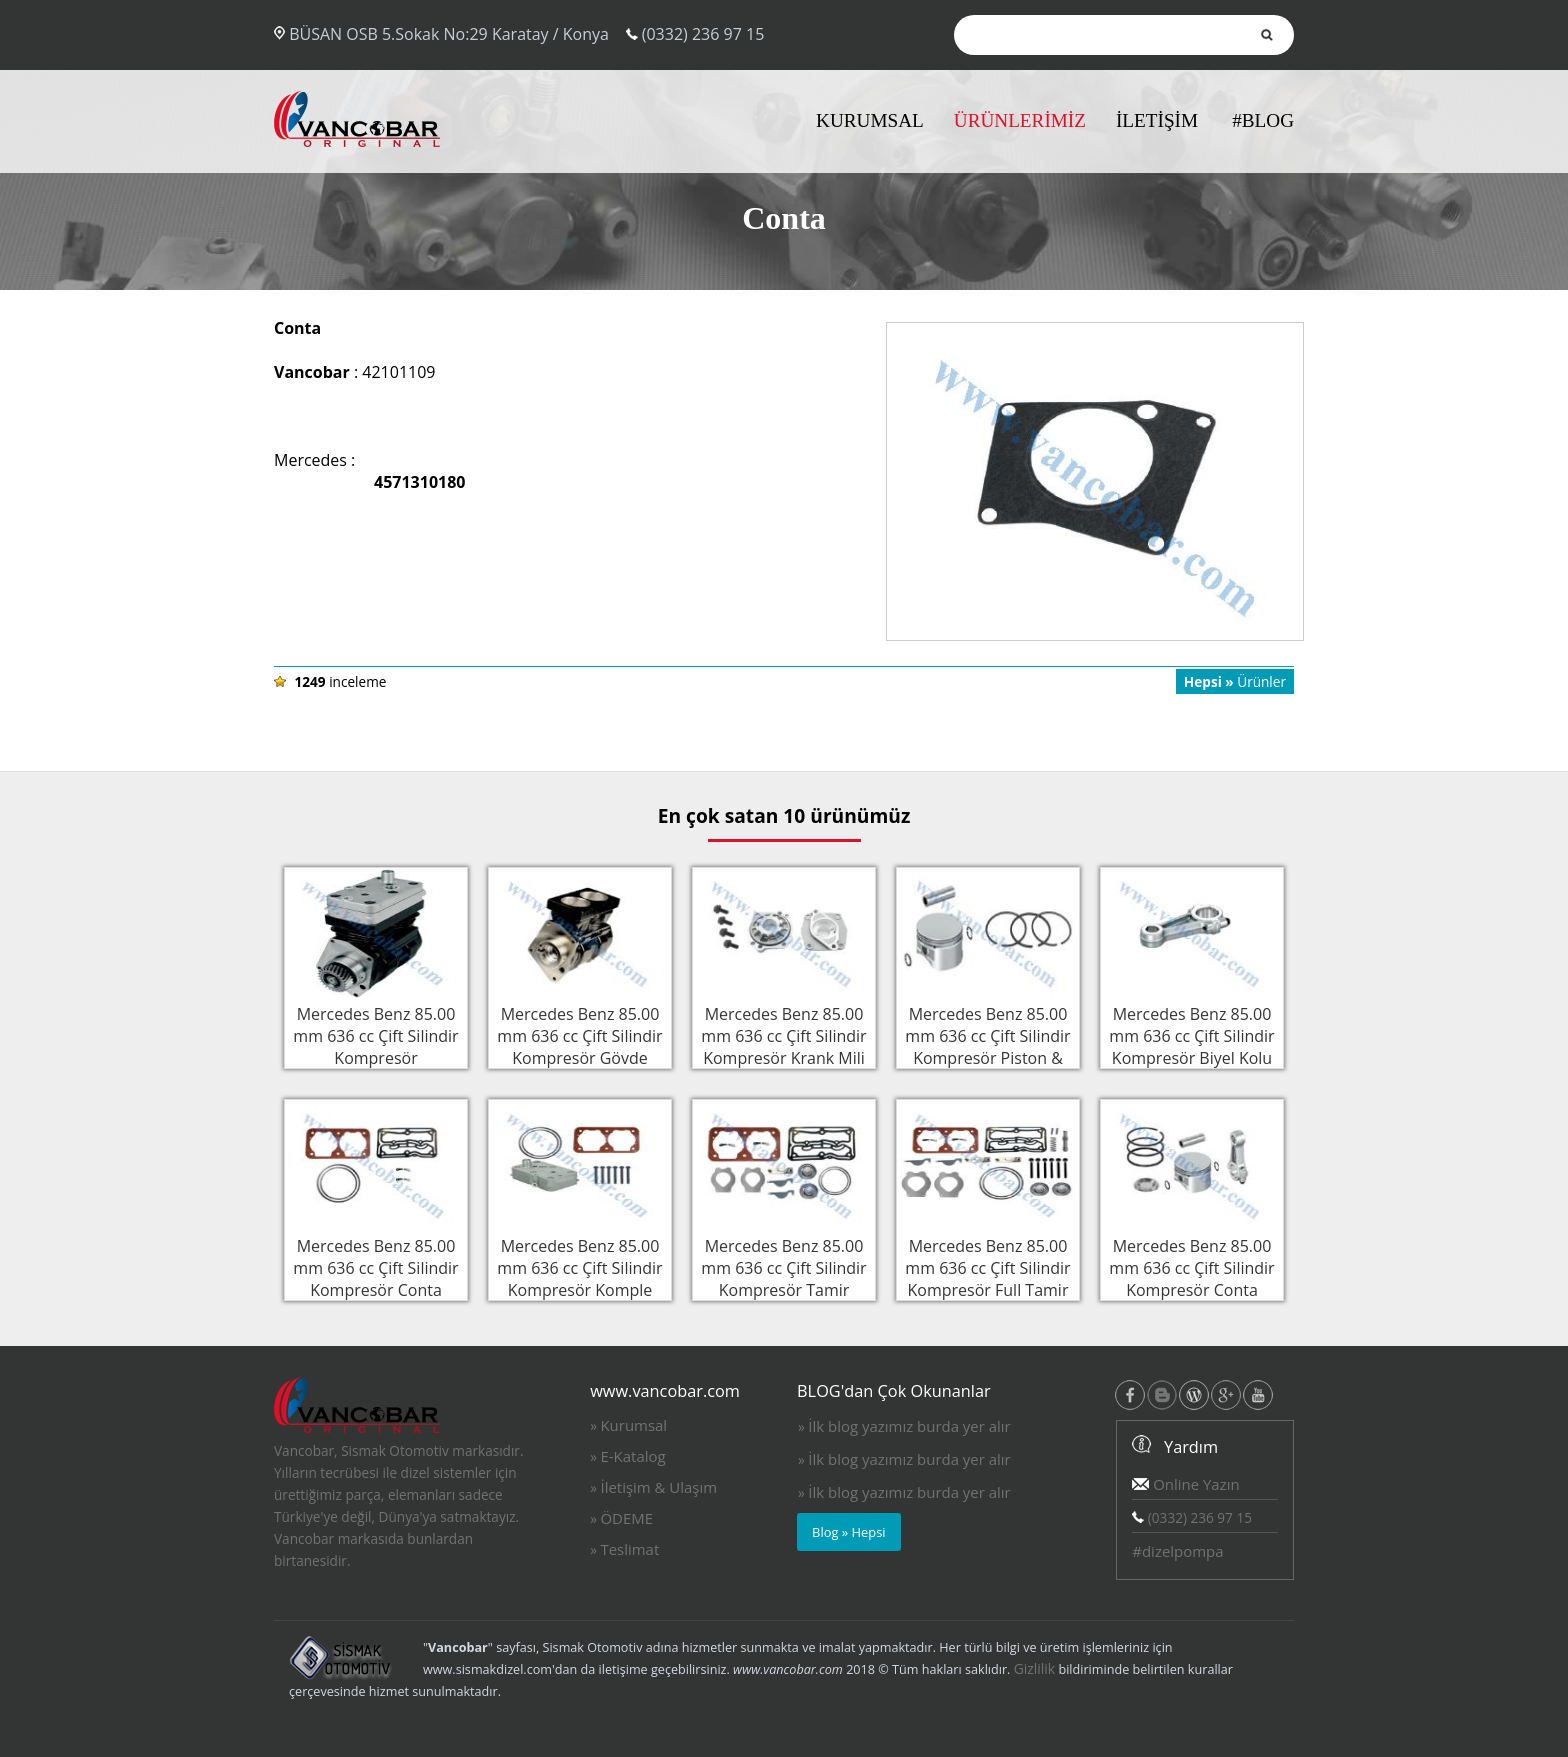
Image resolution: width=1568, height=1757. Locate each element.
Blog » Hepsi (849, 1532)
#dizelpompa (1177, 1551)
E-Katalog (632, 1456)
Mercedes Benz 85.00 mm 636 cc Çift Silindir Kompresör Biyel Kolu (1192, 1034)
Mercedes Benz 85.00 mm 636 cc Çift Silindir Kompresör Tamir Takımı (784, 1277)
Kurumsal (633, 1425)
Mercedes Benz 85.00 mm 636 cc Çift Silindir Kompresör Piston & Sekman (988, 1045)
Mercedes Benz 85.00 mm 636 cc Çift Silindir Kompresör (376, 1034)
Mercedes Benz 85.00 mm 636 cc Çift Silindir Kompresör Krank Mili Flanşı (784, 1045)
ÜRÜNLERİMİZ (1020, 120)
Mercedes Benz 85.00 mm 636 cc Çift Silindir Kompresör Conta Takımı (376, 1277)
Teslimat (629, 1549)
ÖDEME (626, 1518)
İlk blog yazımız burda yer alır (909, 1426)
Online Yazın (1185, 1484)
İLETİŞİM (1157, 120)
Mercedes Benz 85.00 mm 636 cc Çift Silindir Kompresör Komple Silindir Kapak (580, 1277)
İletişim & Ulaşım (658, 1487)
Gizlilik (1035, 1668)
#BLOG (1263, 120)
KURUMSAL (870, 120)
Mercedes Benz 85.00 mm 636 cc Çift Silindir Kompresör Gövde (580, 1034)
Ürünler (1235, 681)
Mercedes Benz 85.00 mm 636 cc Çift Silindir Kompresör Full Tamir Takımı (988, 1277)
